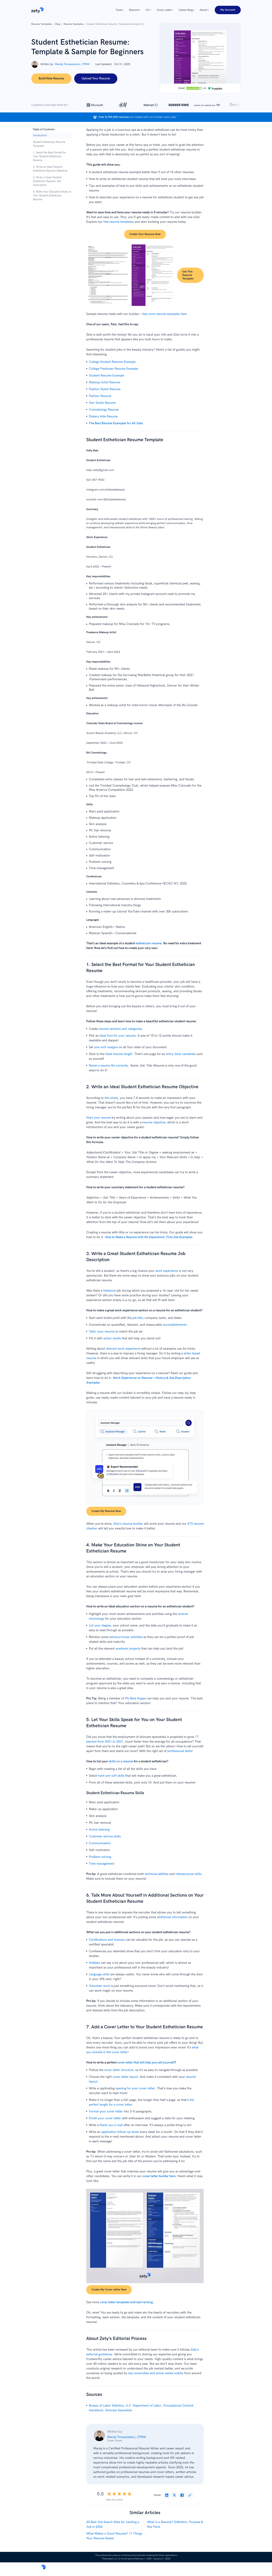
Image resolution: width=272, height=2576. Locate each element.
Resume (134, 10)
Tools (119, 10)
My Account (227, 10)
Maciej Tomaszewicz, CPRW (72, 64)
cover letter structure (118, 2070)
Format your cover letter (106, 2111)
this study (111, 1098)
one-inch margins (106, 1047)
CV (148, 10)
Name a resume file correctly (108, 1065)
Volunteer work (99, 1986)
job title (138, 1318)
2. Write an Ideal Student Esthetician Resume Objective (50, 168)
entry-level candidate (181, 1054)
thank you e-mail (111, 2125)
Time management (101, 1864)
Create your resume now (145, 234)
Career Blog (186, 10)
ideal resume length (118, 1054)
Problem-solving (100, 1857)
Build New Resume (51, 78)
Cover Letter (164, 10)
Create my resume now (106, 1511)
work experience (166, 1271)
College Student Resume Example (112, 362)
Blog (57, 24)
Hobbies (94, 1963)
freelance (109, 1290)
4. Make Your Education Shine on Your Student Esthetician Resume (52, 195)
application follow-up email (120, 2132)
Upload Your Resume (96, 78)
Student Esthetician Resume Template (49, 143)
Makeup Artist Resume (104, 382)
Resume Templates (41, 24)
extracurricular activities (125, 1637)
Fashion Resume (100, 396)
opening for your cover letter (135, 2088)
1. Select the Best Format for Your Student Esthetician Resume (49, 156)
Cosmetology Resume (104, 409)
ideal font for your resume (118, 1035)
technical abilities (156, 1874)
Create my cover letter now (109, 2289)
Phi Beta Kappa (135, 1698)
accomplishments (175, 1325)
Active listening (99, 1829)
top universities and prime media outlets (155, 2373)
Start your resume (98, 1118)
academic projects (128, 1648)
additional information (172, 1917)
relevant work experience (123, 1349)
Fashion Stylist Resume (104, 389)
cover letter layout (125, 2077)
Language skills (99, 1974)
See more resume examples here (164, 314)
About (203, 10)
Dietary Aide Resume (103, 416)
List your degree (100, 1625)
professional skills (179, 1751)
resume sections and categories (120, 1029)
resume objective (153, 1122)
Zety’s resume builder (128, 1524)
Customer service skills (105, 1836)
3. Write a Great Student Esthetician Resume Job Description (47, 181)
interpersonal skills (188, 1874)
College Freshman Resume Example (113, 369)
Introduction (40, 135)
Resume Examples (73, 24)
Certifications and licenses (107, 1940)
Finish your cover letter (105, 2118)
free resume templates (118, 222)
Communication (100, 1843)
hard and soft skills (111, 1776)
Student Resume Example (106, 375)
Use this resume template (187, 275)
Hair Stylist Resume (102, 403)
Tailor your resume (102, 1331)
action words (112, 1338)
